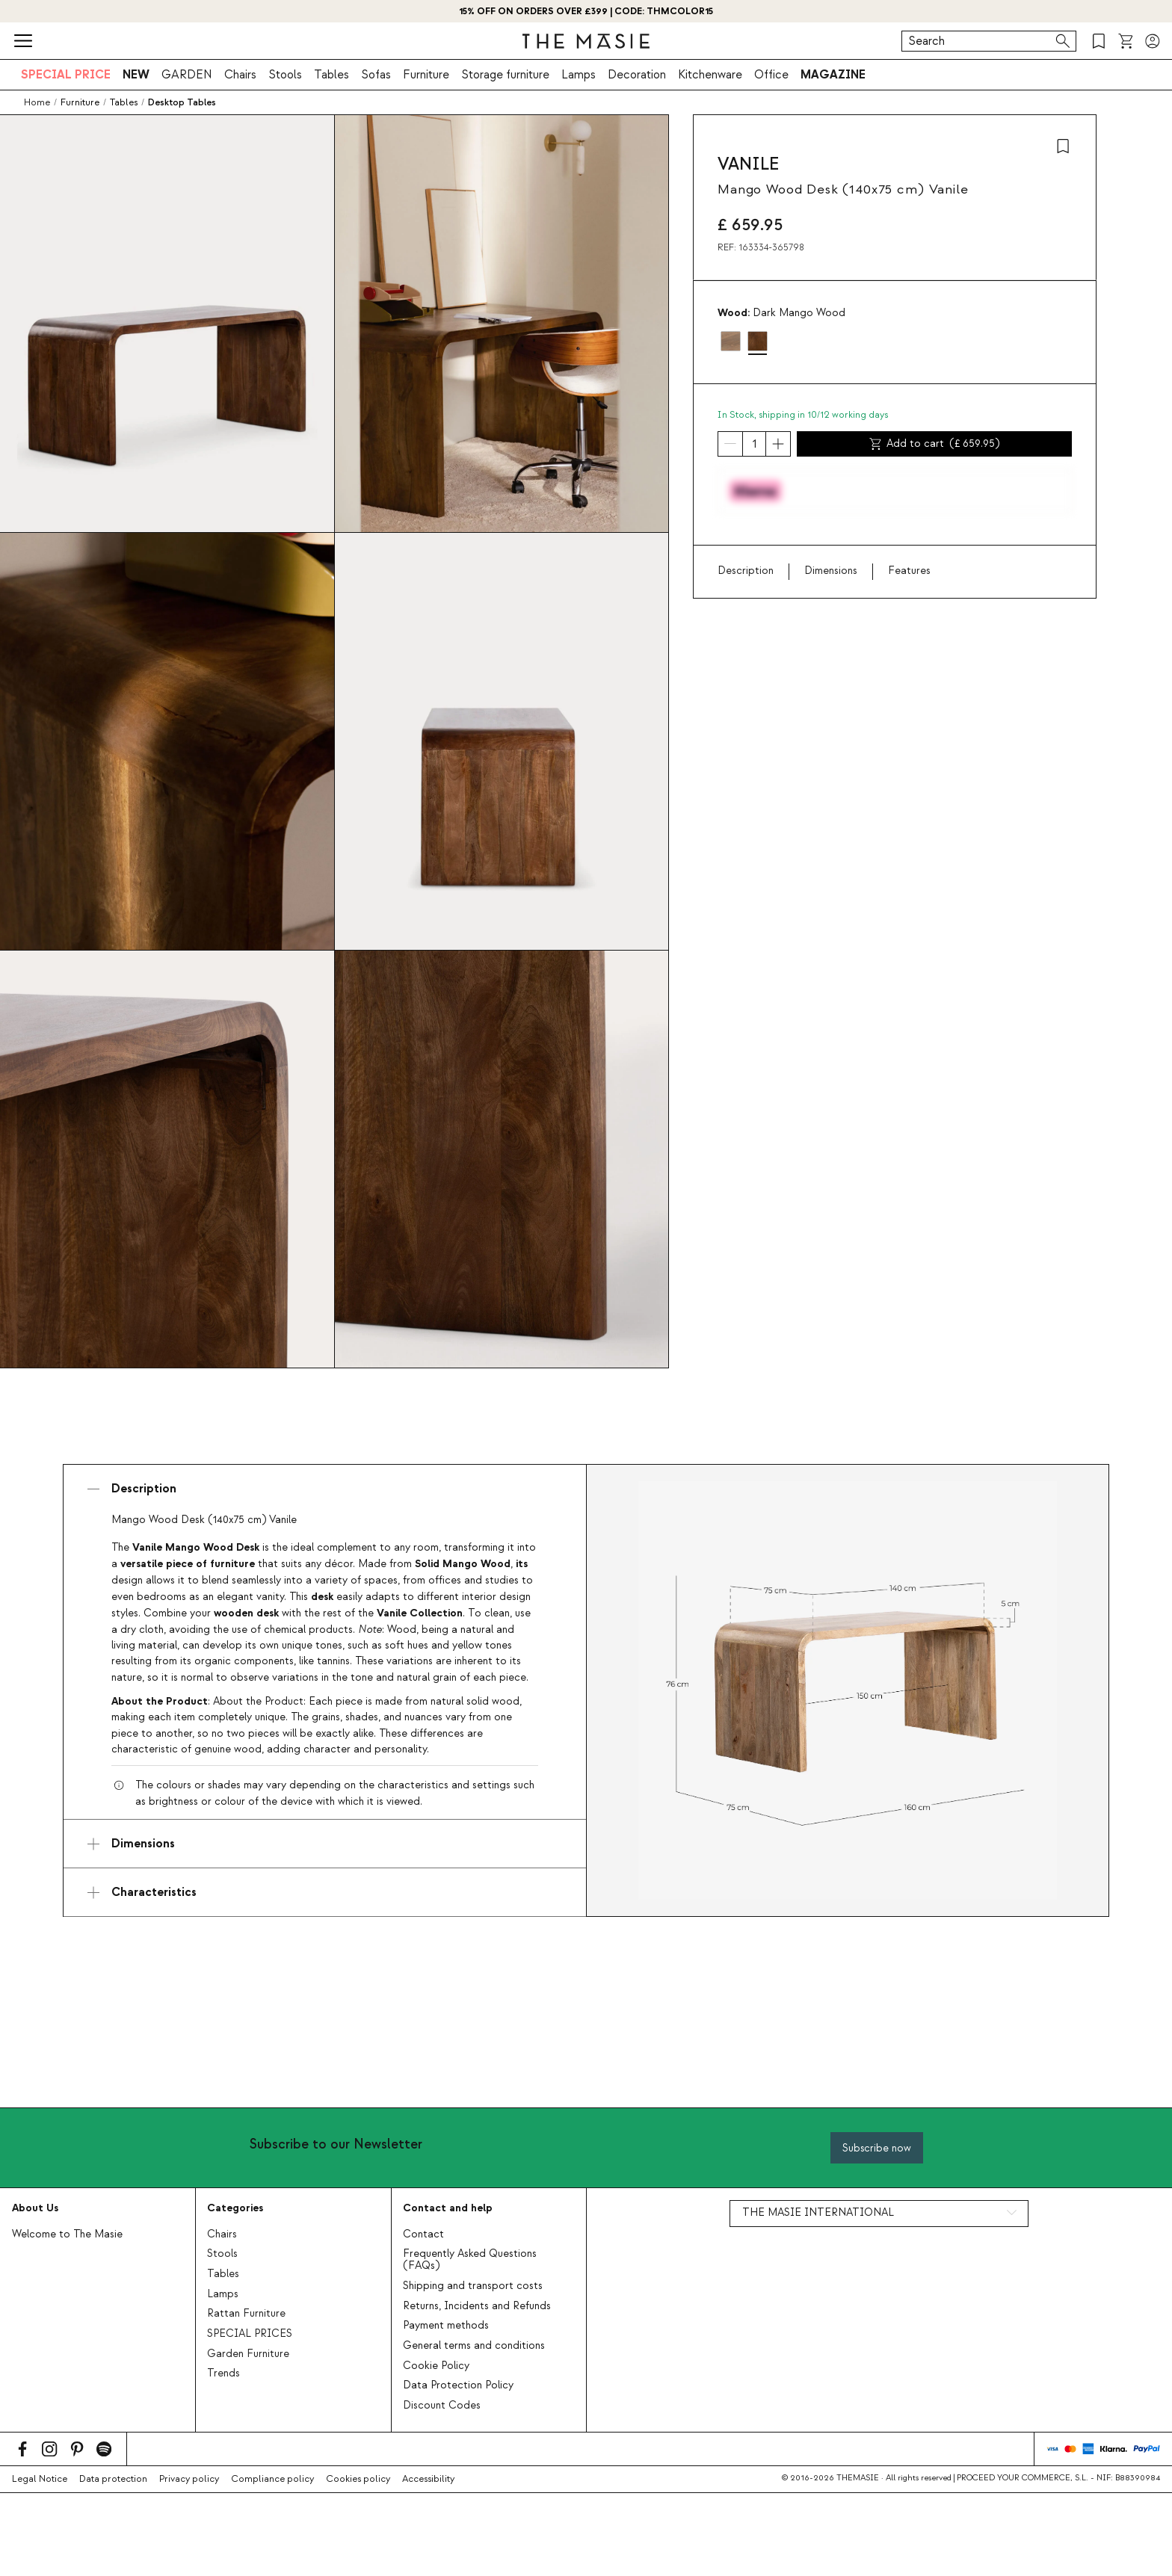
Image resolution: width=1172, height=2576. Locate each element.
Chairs (240, 74)
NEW (136, 74)
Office (771, 74)
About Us (35, 2208)
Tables (331, 74)
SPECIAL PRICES (249, 2334)
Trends (223, 2373)
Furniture (426, 74)
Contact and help (448, 2208)
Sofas (376, 74)
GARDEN (186, 74)
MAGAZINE (833, 74)
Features (909, 571)
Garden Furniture (248, 2354)
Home (37, 102)
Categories (235, 2208)
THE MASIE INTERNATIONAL (818, 2213)
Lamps (578, 74)
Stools (285, 74)
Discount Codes (442, 2405)
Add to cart (934, 444)
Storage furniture (505, 74)
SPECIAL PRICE (66, 74)
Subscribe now (876, 2148)
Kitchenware (710, 74)
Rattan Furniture (246, 2313)
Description (746, 571)
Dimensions (830, 571)
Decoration (637, 74)
